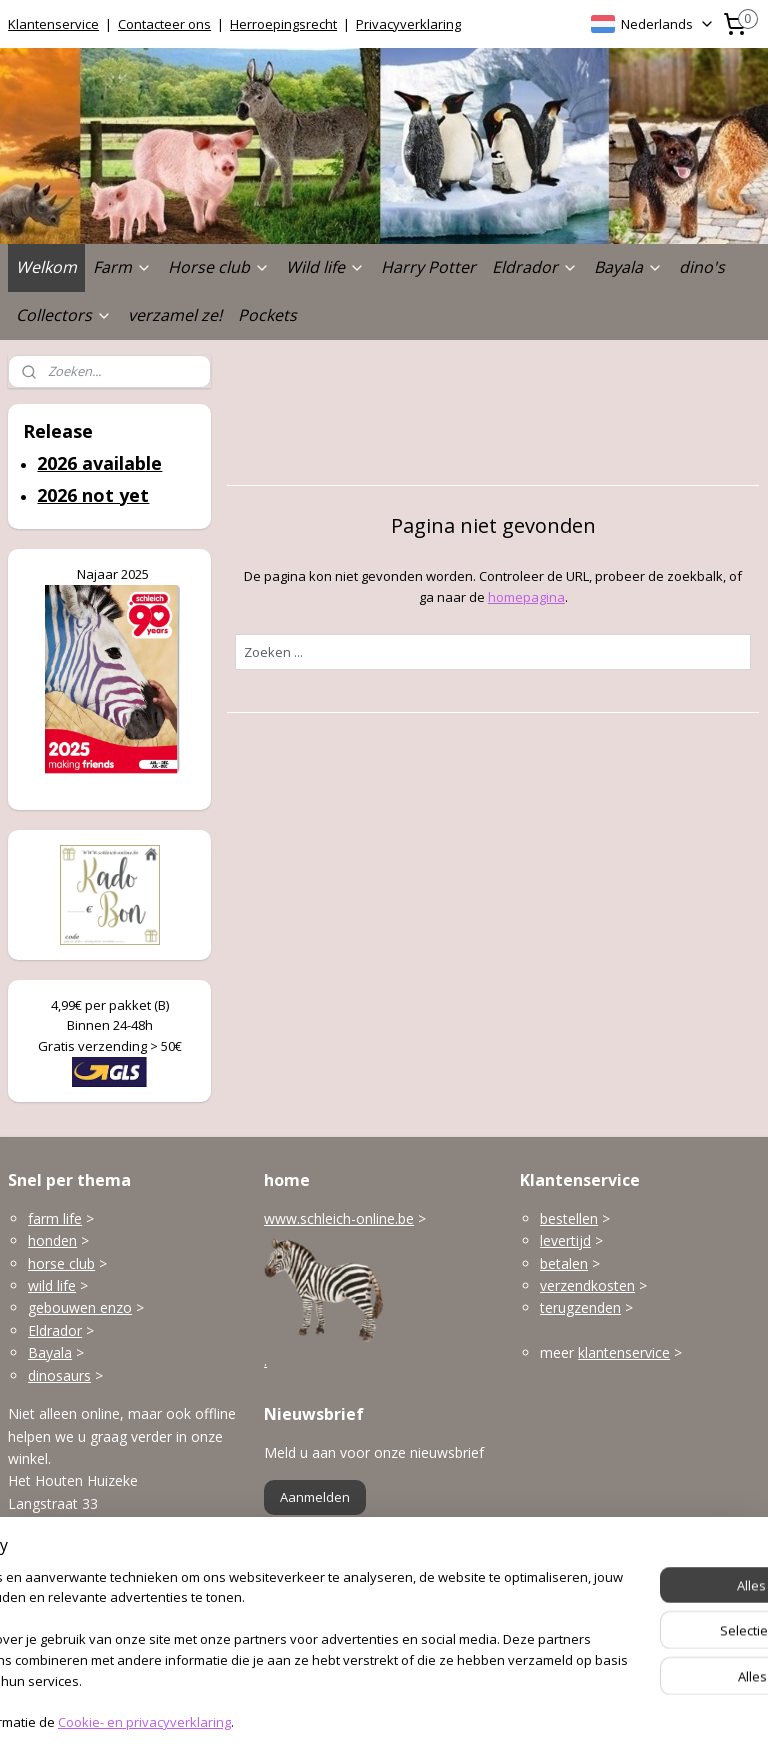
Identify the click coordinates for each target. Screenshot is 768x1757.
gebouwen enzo (80, 1307)
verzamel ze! (175, 315)
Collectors (64, 315)
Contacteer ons (164, 24)
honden (52, 1240)
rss (354, 1720)
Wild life (325, 267)
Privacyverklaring (408, 24)
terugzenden (580, 1307)
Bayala (628, 267)
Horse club (219, 267)
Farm (122, 267)
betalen (564, 1263)
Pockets (267, 315)
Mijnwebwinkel (605, 1720)
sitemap (312, 1720)
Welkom (46, 267)
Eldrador (535, 267)
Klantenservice (53, 24)
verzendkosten (587, 1285)
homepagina (526, 597)
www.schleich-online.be (339, 1218)
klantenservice (624, 1352)
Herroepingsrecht (283, 24)
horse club (61, 1263)
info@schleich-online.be (84, 1598)
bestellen (569, 1218)
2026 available (99, 463)
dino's (702, 267)
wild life (52, 1285)
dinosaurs (59, 1375)
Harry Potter (428, 267)
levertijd (565, 1240)
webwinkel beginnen (431, 1720)
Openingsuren (53, 1642)
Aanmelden (315, 1497)
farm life (55, 1218)
